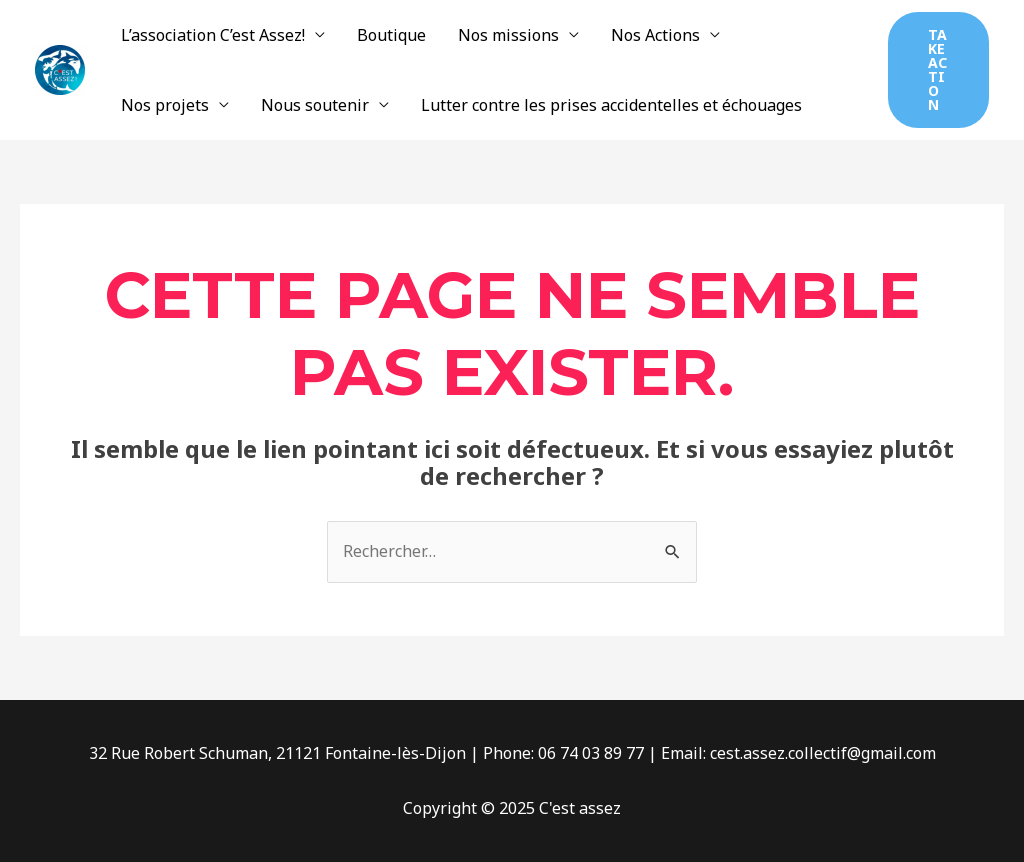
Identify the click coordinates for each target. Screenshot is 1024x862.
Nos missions (508, 35)
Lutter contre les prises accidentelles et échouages (611, 105)
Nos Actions (655, 35)
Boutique (391, 35)
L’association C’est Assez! (213, 35)
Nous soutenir (315, 105)
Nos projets (165, 105)
